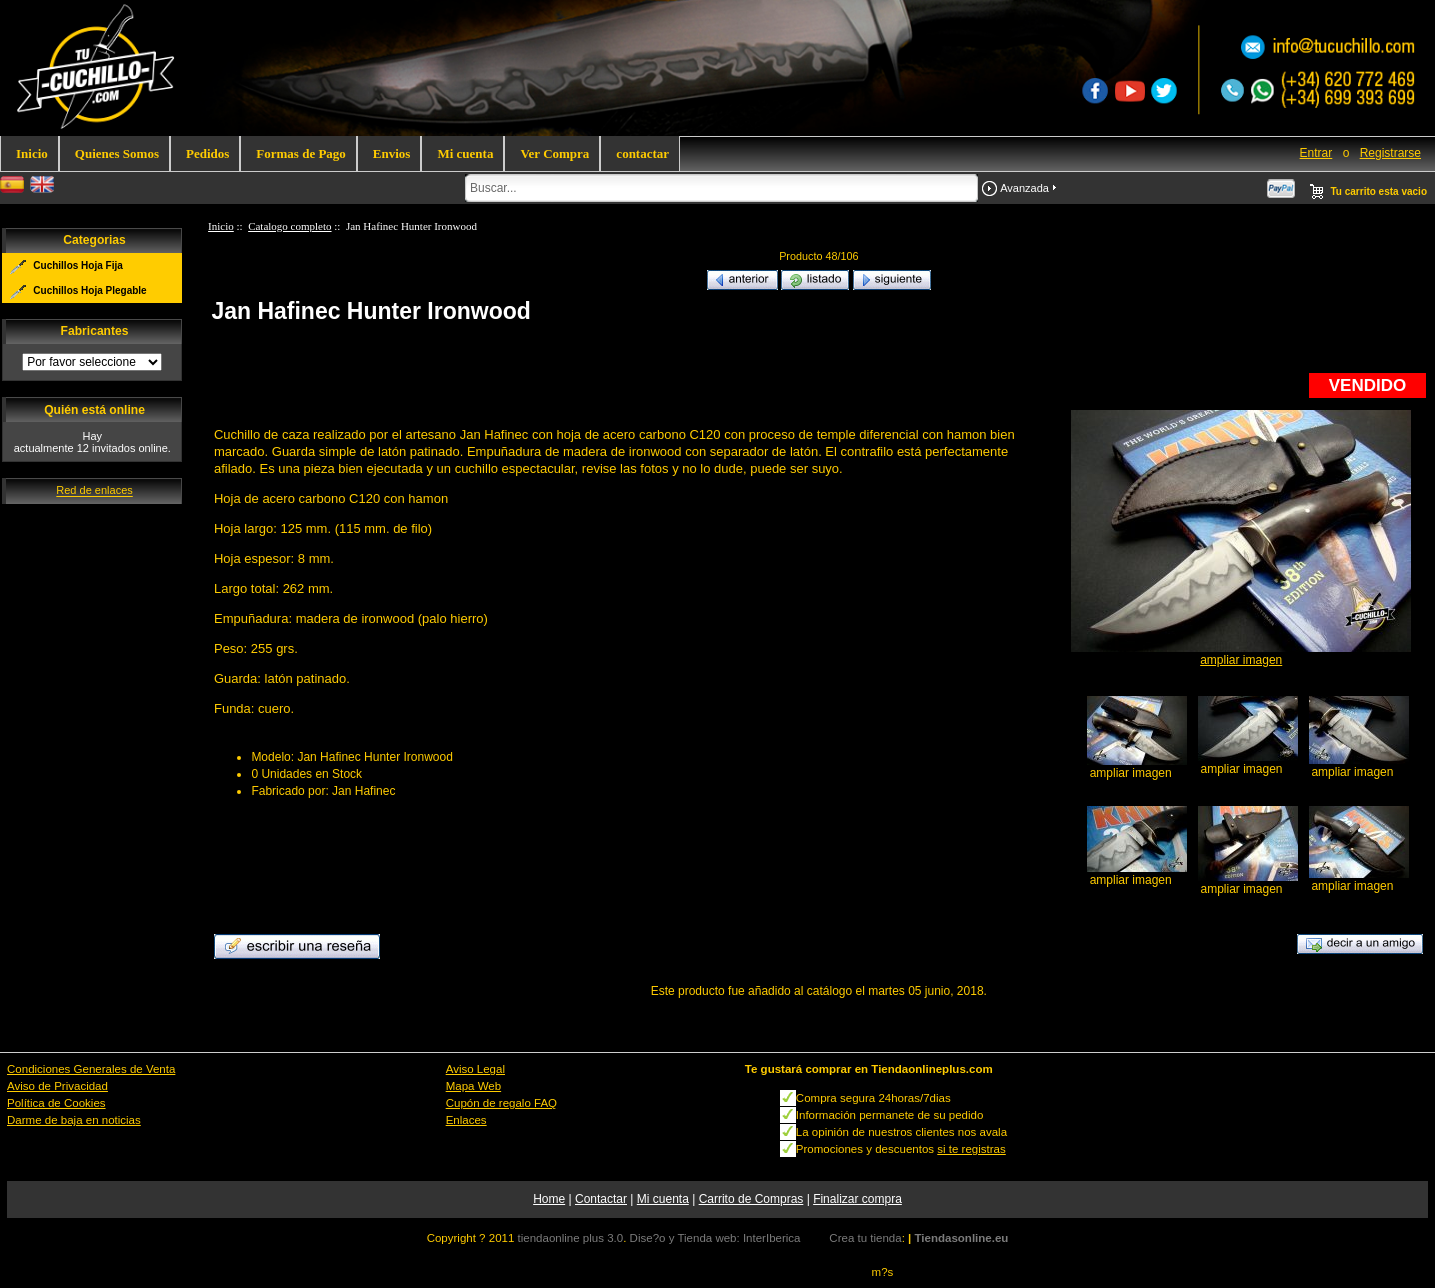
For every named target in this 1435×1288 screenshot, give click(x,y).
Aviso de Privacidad (57, 1086)
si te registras (971, 1149)
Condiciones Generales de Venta (91, 1069)
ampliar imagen (1131, 767)
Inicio (32, 153)
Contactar (601, 1199)
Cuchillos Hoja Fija (77, 265)
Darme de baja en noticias (74, 1120)
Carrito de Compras (751, 1199)
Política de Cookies (56, 1103)
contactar (642, 153)
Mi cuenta (465, 153)
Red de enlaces (94, 491)
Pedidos (207, 153)
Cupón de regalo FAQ (501, 1103)
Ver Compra (554, 153)
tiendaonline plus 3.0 (571, 1238)
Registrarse (1390, 153)
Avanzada (1024, 188)
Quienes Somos (117, 153)
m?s (883, 1272)
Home (549, 1199)
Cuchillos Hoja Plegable (89, 290)
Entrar (1316, 153)
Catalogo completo (289, 226)
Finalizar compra (857, 1199)
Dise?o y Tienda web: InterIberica (715, 1238)
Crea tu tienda (865, 1238)
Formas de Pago (301, 153)
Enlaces (466, 1120)
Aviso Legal (475, 1069)
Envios (392, 153)
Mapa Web (473, 1086)
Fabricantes (95, 331)
